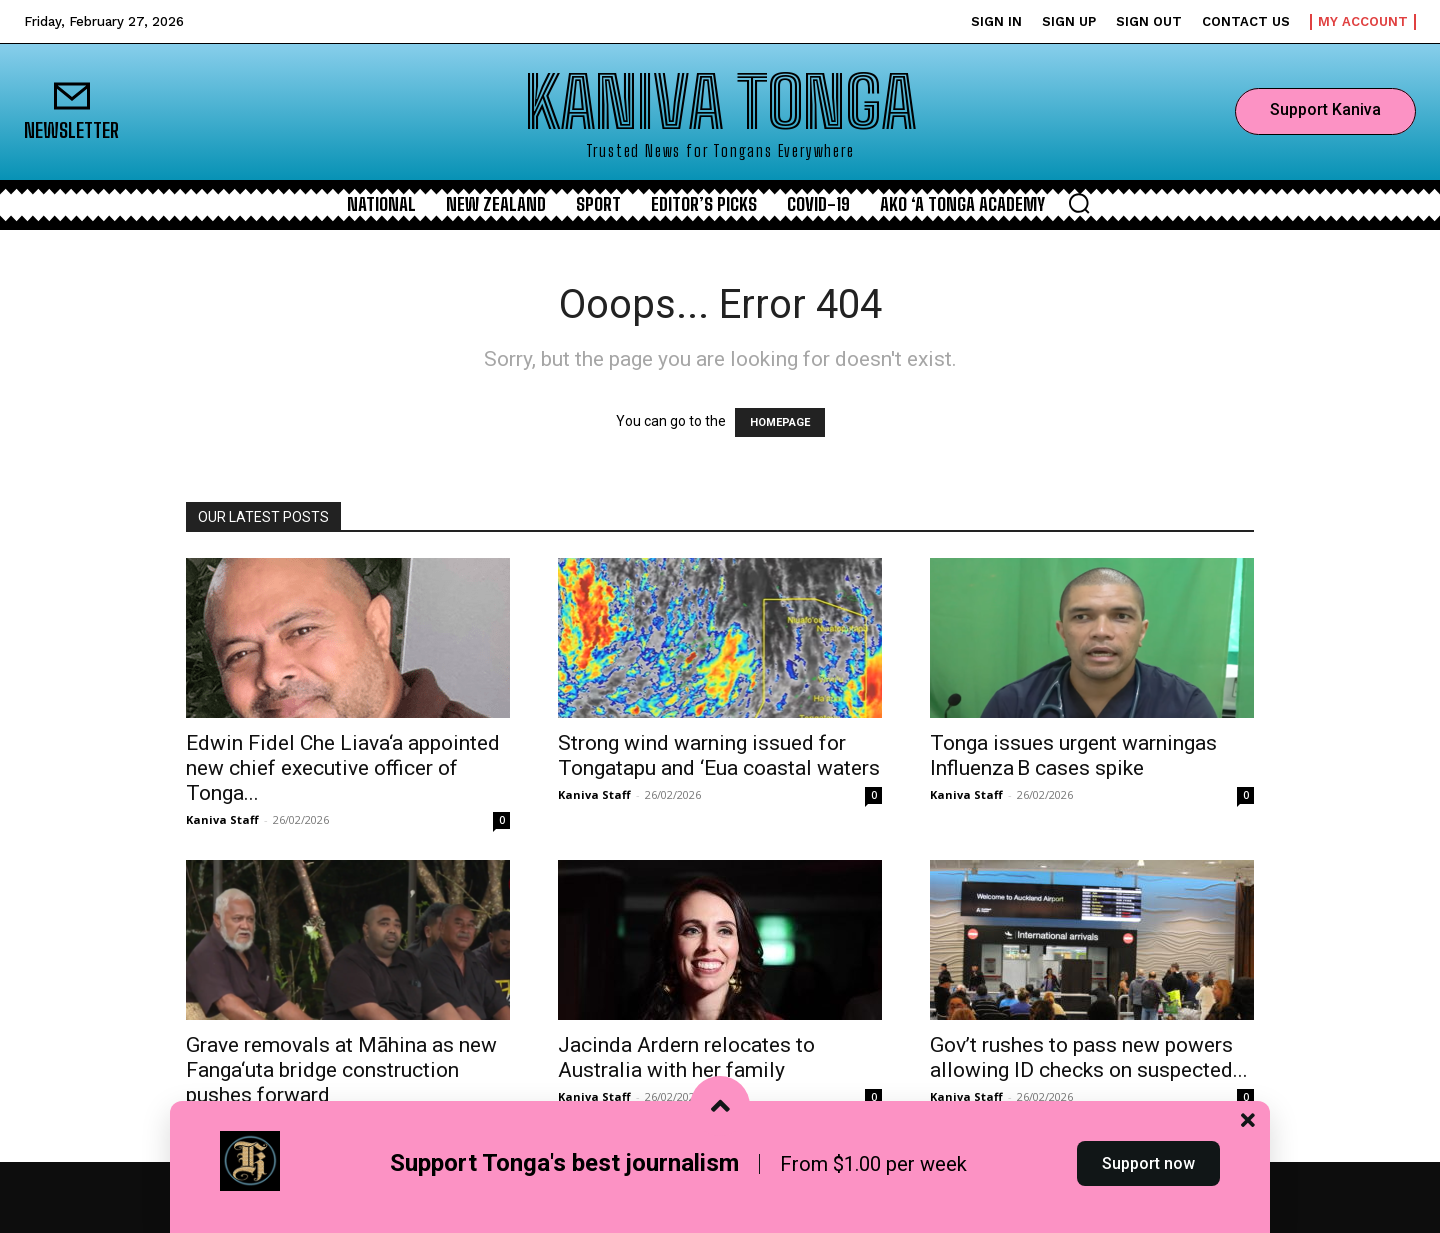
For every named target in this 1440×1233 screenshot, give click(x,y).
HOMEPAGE (780, 422)
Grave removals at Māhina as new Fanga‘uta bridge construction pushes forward (341, 1070)
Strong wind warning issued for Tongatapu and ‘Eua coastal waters (719, 755)
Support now (1148, 1196)
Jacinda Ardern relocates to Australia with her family (686, 1057)
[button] (1079, 203)
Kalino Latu (220, 1121)
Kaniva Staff (222, 819)
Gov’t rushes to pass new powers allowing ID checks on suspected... (1089, 1057)
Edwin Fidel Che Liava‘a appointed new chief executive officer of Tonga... (343, 768)
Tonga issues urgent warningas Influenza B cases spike (1073, 755)
